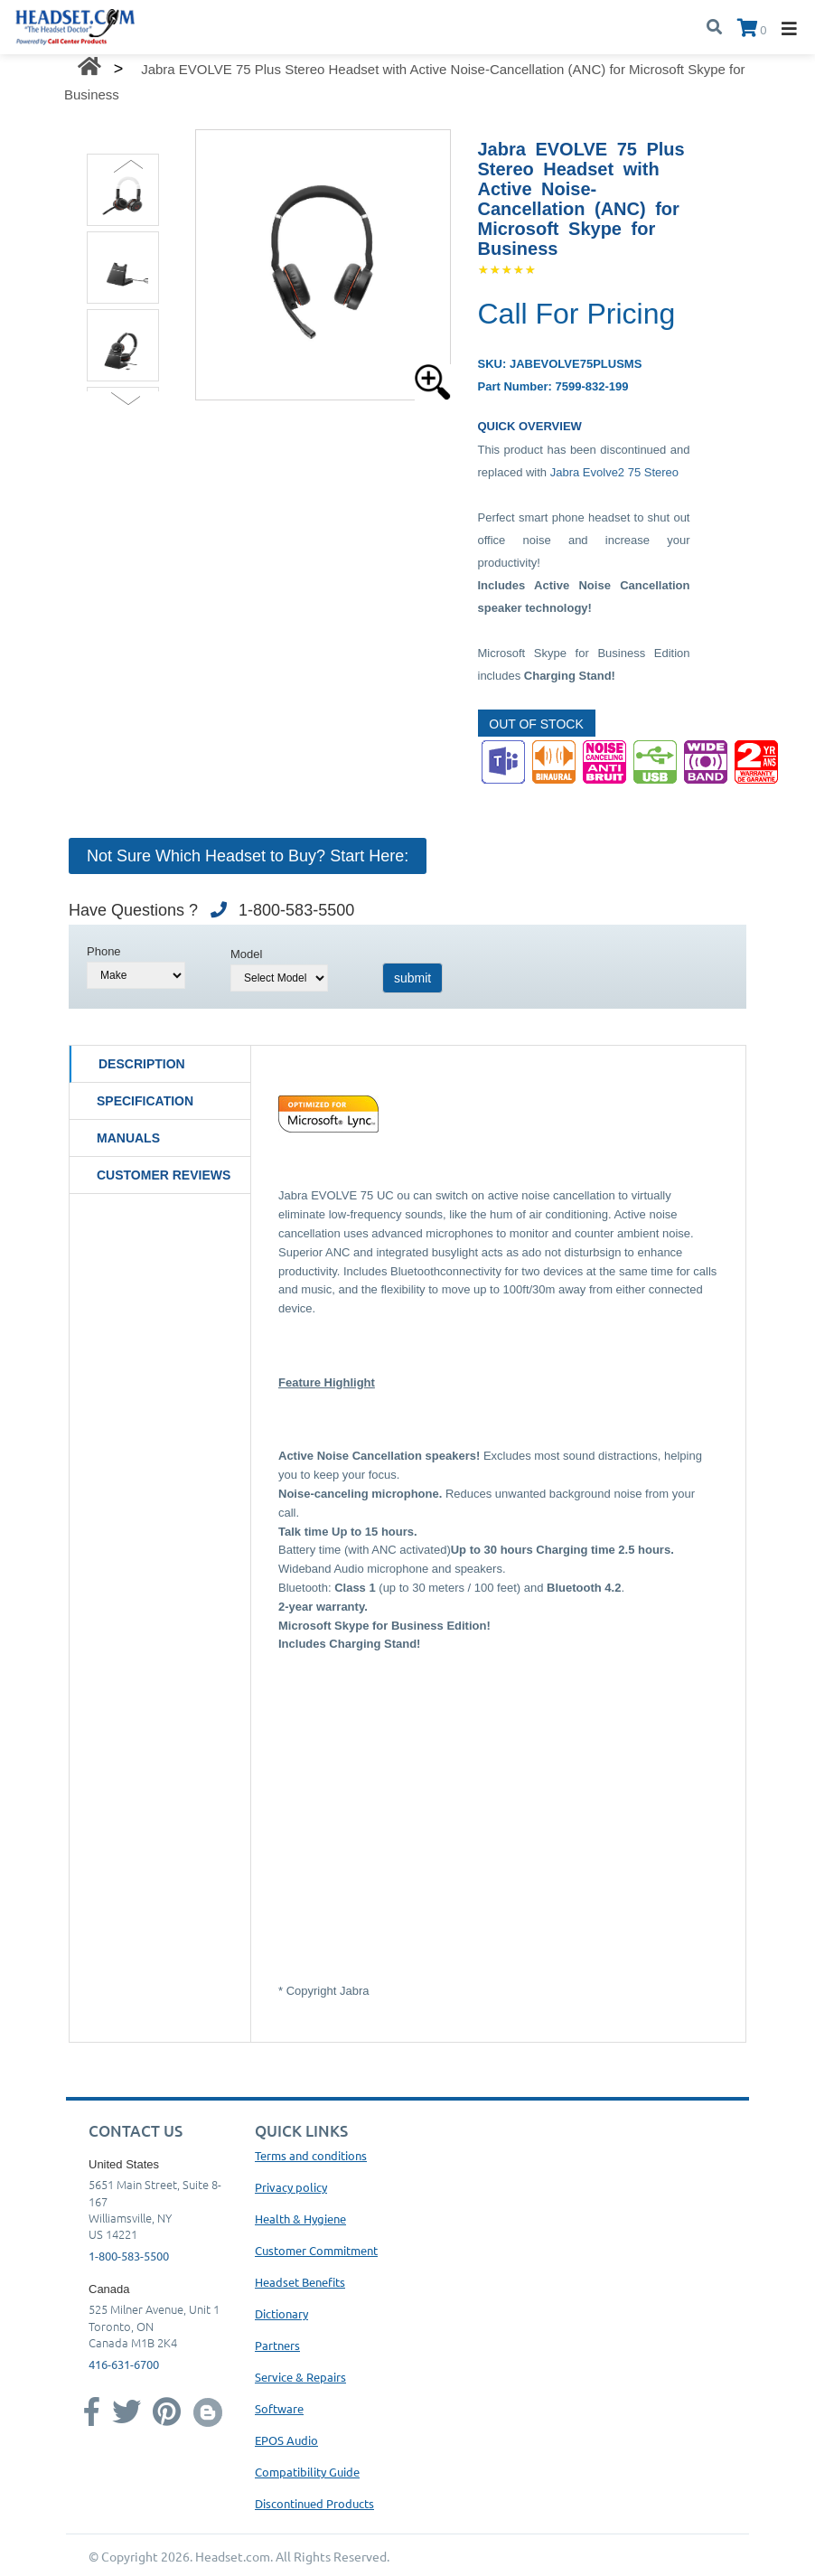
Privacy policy (291, 2187)
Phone (104, 951)
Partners (277, 2345)
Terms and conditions (311, 2155)
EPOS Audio (286, 2440)
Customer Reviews (163, 1175)
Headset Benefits (300, 2281)
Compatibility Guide (307, 2471)
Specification (145, 1101)
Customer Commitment (316, 2250)
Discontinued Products (314, 2503)
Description (141, 1064)
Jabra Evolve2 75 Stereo (614, 472)
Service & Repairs (300, 2376)
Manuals (128, 1138)
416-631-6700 (124, 2364)
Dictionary (281, 2313)
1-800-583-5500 (129, 2255)
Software (279, 2408)
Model (246, 954)
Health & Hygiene (300, 2218)
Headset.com (232, 2556)
